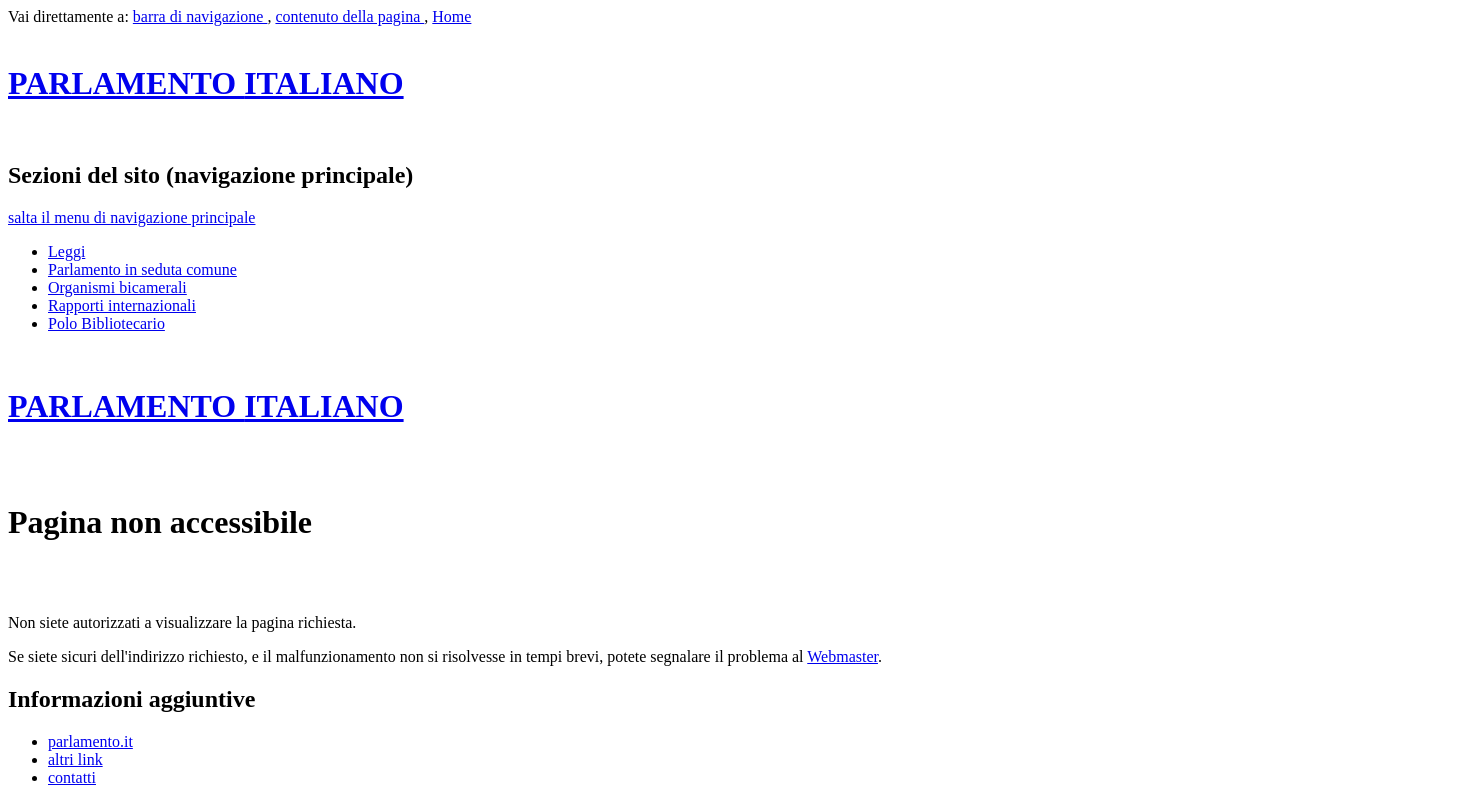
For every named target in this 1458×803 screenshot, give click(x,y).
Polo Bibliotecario (106, 323)
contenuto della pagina (349, 16)
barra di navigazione (200, 16)
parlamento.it (90, 741)
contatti (72, 777)
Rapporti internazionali (122, 305)
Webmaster (842, 656)
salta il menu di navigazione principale (131, 217)
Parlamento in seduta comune (142, 269)
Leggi (66, 251)
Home (451, 16)
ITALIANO (206, 83)
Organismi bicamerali (117, 287)
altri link (75, 759)
